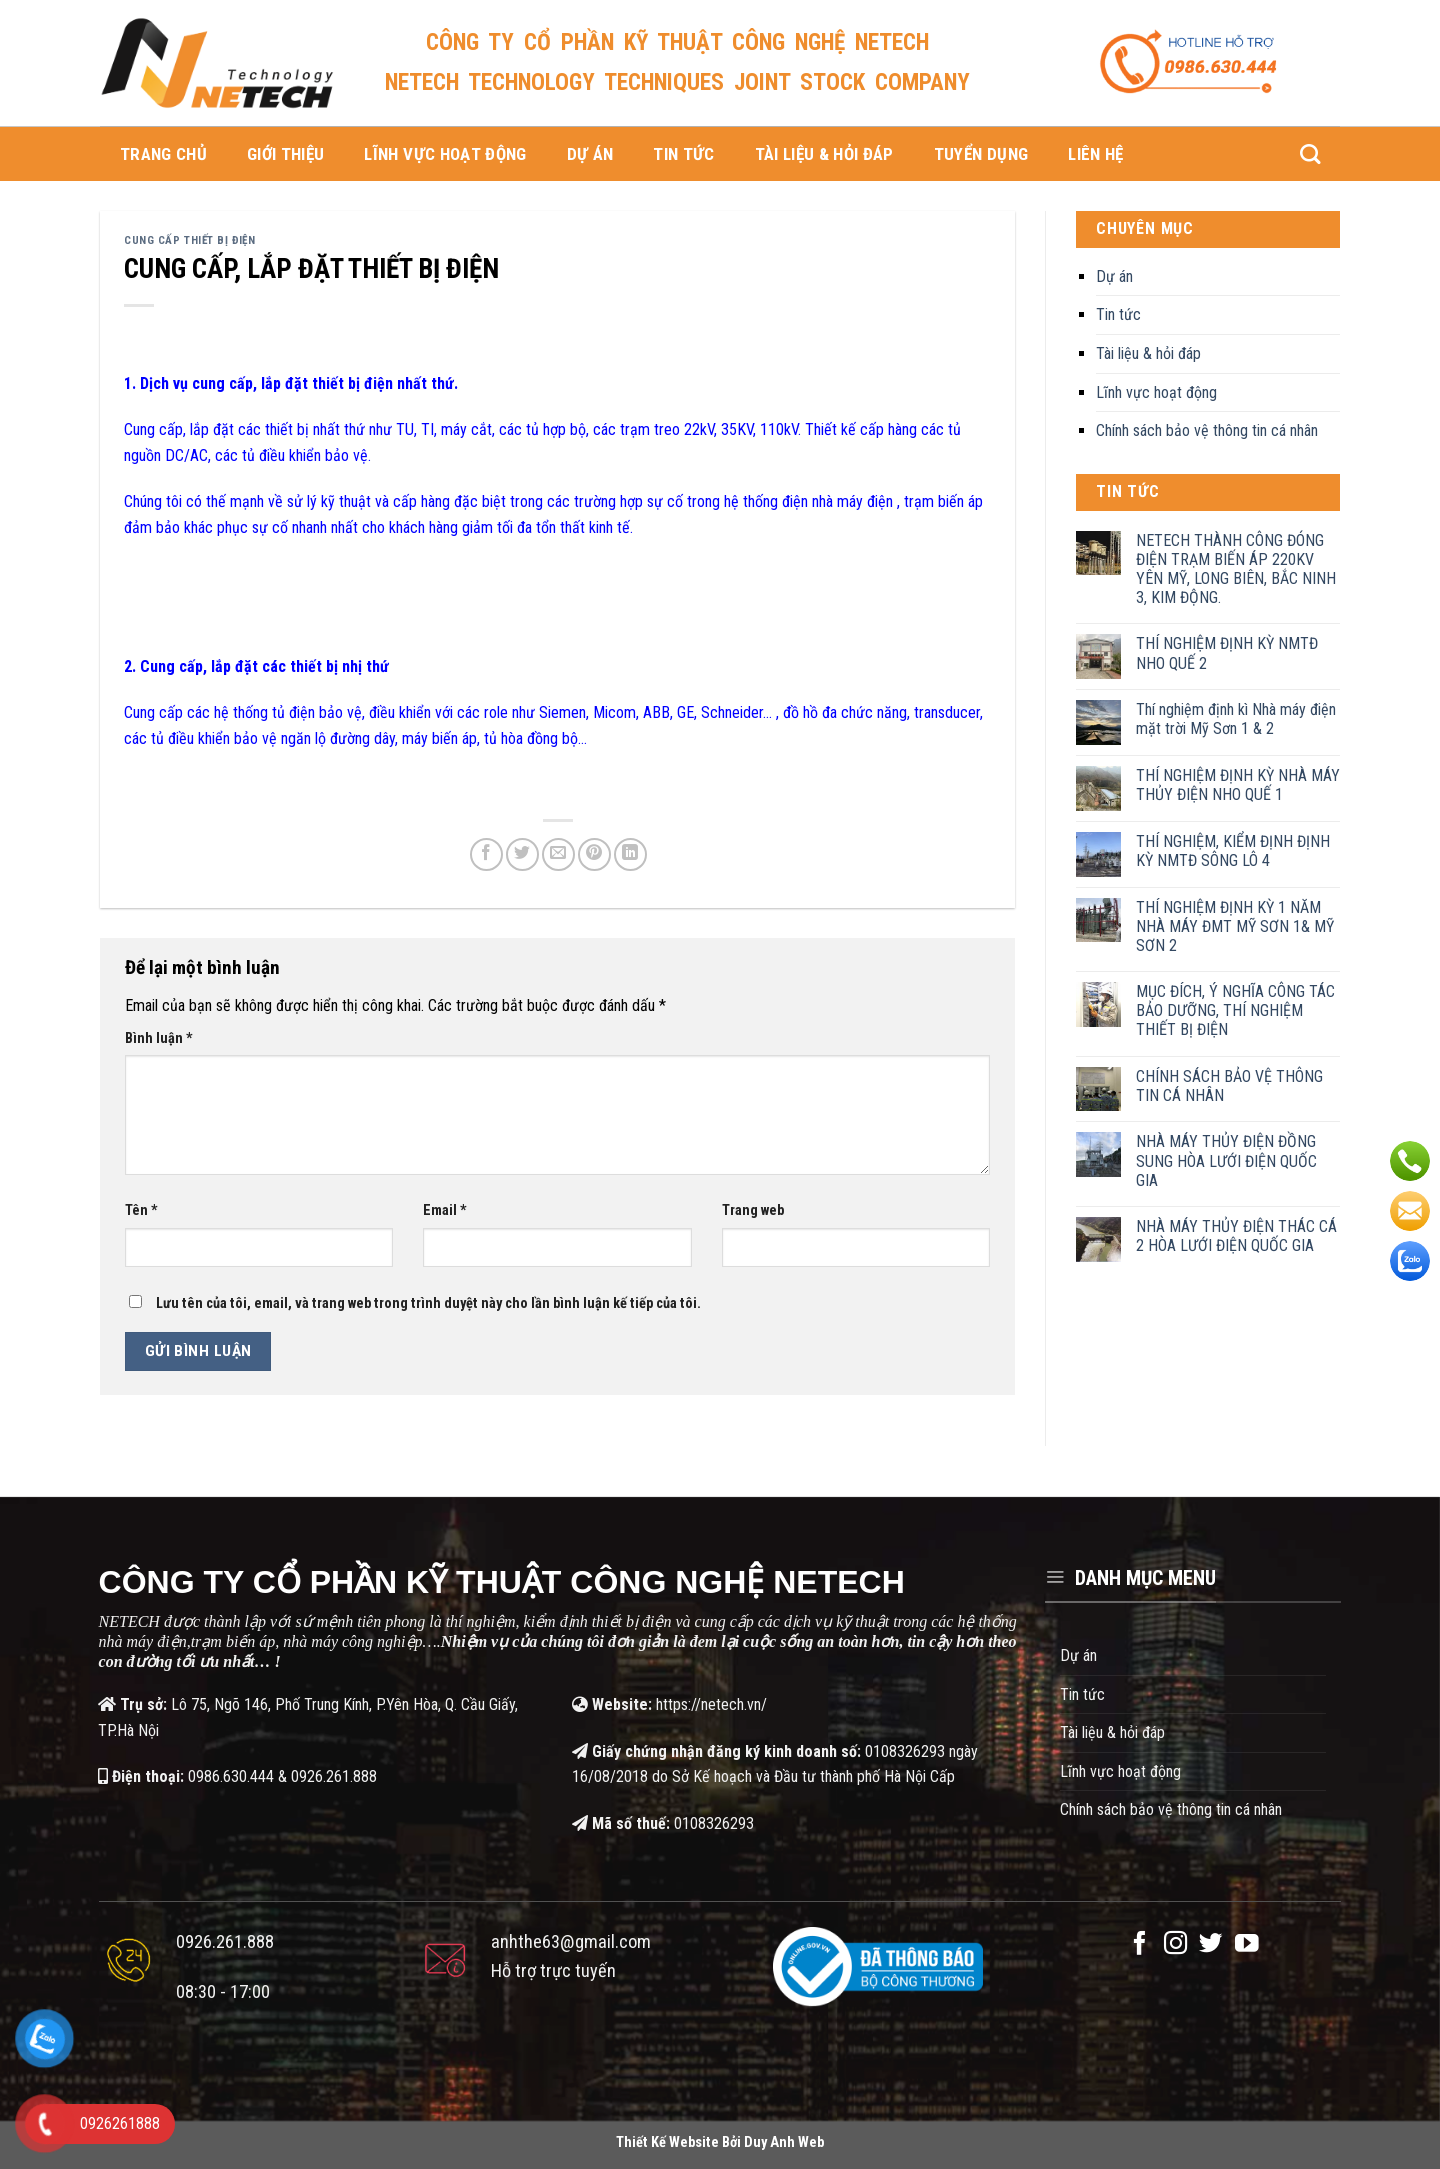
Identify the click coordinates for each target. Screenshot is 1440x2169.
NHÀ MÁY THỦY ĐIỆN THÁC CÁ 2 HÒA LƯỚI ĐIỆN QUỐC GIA (1236, 1236)
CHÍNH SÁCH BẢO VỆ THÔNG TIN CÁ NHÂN (1229, 1086)
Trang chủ (163, 154)
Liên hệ (1095, 154)
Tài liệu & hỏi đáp (824, 154)
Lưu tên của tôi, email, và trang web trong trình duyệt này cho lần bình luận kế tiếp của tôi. (428, 1303)
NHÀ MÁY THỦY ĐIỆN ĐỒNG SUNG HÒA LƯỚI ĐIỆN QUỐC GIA (1226, 1160)
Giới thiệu (285, 154)
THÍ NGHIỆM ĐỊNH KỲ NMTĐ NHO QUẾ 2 (1227, 653)
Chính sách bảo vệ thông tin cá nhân (1207, 430)
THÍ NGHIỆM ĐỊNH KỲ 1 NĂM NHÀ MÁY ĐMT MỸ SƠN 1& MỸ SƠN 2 (1235, 926)
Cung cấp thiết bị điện (189, 240)
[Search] (1310, 154)
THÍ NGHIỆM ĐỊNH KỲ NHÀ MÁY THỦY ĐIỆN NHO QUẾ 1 (1238, 785)
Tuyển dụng (981, 154)
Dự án (590, 154)
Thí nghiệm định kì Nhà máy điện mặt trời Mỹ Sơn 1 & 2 (1236, 719)
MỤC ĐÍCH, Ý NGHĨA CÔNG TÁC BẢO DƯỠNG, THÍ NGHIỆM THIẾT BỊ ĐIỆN (1235, 1010)
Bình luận (159, 1038)
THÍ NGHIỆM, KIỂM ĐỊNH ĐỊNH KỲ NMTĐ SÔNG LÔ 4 (1233, 851)
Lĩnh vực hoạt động (445, 154)
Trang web (753, 1210)
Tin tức (683, 154)
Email (445, 1210)
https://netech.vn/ (711, 1704)
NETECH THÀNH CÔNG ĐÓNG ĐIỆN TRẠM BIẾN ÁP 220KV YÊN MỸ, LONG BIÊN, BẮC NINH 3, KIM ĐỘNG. (1236, 569)
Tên (141, 1210)
